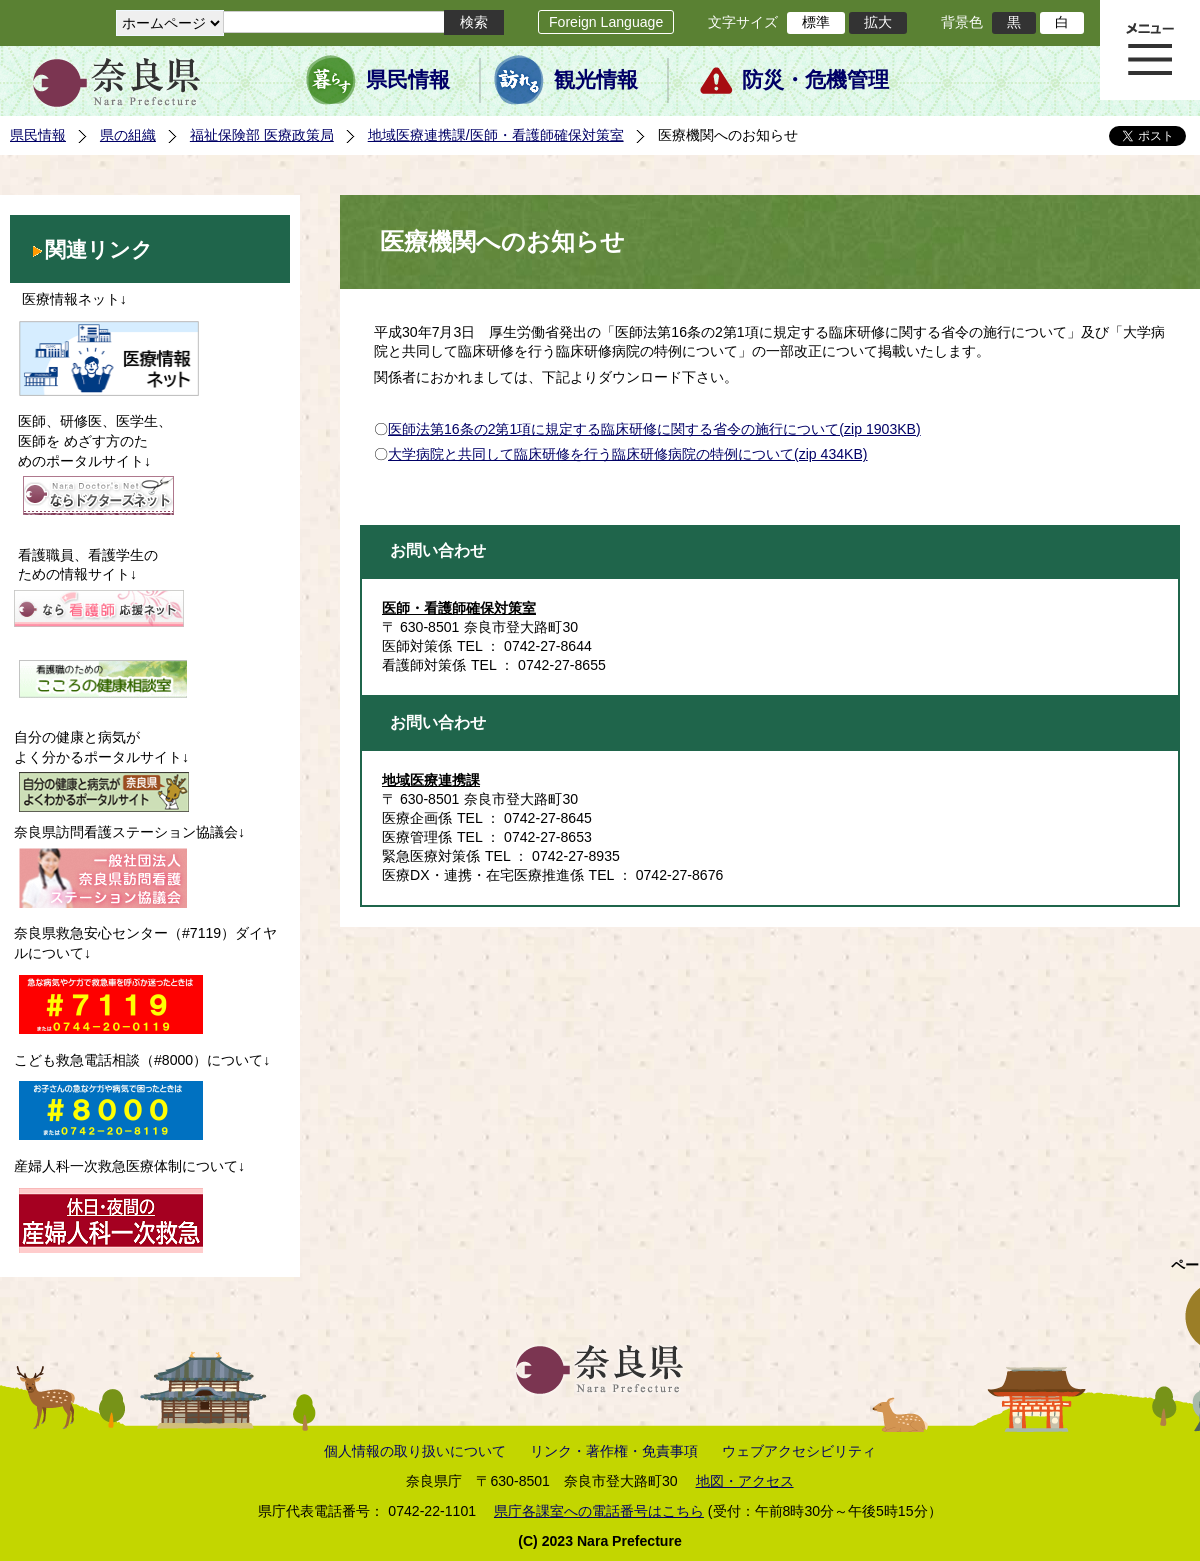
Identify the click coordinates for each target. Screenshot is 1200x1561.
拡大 (878, 22)
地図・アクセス (745, 1481)
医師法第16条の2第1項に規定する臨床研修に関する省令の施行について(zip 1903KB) (654, 429)
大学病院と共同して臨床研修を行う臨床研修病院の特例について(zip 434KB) (628, 454)
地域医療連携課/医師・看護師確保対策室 (496, 135)
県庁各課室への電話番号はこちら (599, 1511)
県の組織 (128, 135)
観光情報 (596, 80)
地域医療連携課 (431, 780)
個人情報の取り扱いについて (415, 1451)
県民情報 (408, 80)
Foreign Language (606, 22)
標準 (816, 22)
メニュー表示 (1150, 50)
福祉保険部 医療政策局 (262, 135)
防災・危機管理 (815, 80)
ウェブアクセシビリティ (799, 1451)
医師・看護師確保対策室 (459, 608)
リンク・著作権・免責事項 (614, 1451)
